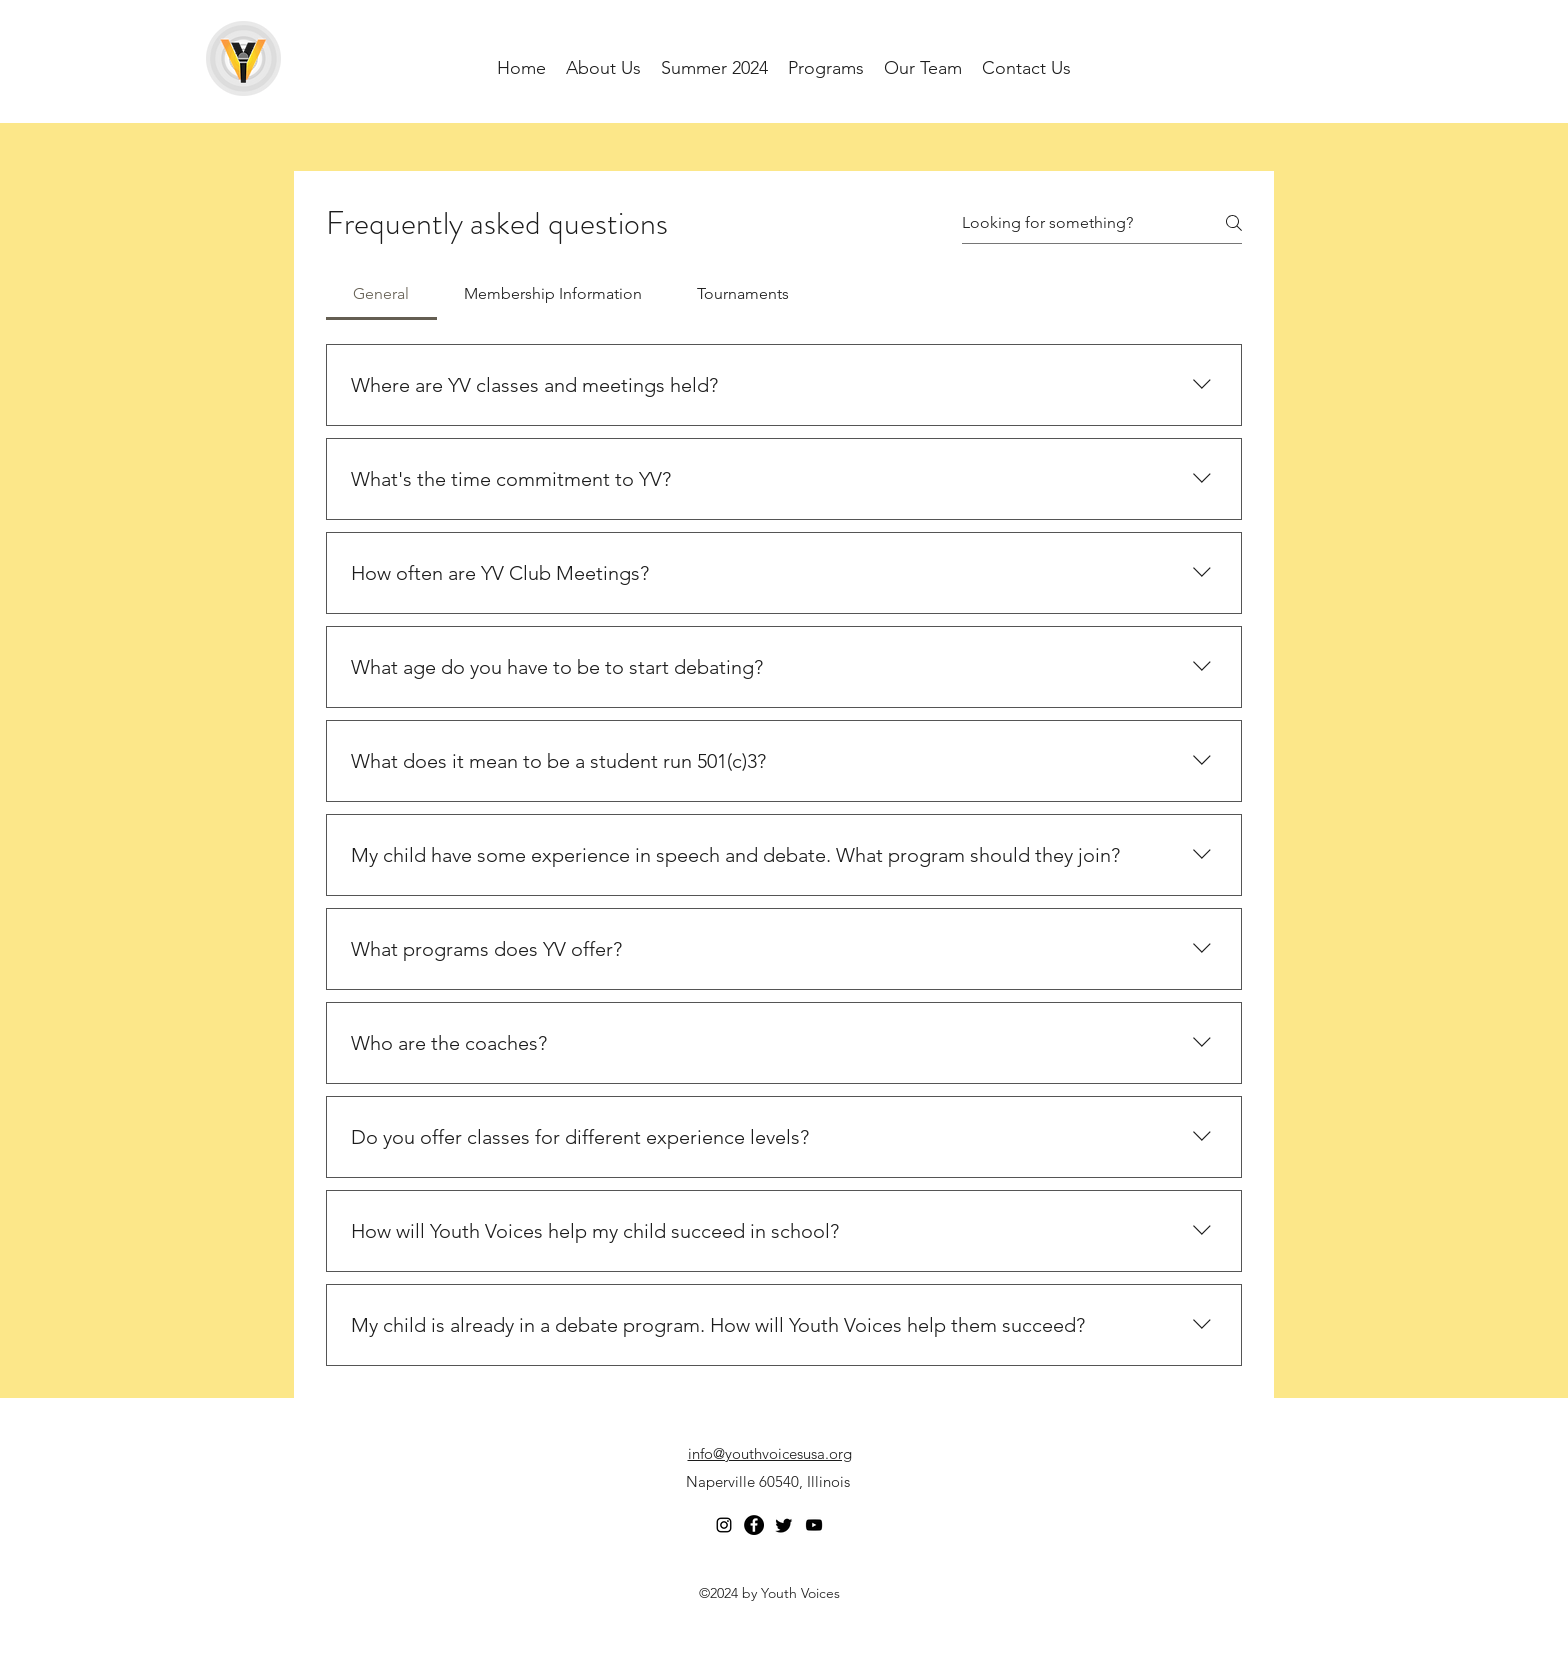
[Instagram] (724, 1525)
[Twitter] (784, 1525)
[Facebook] (754, 1525)
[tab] (381, 294)
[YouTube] (814, 1525)
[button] (923, 68)
